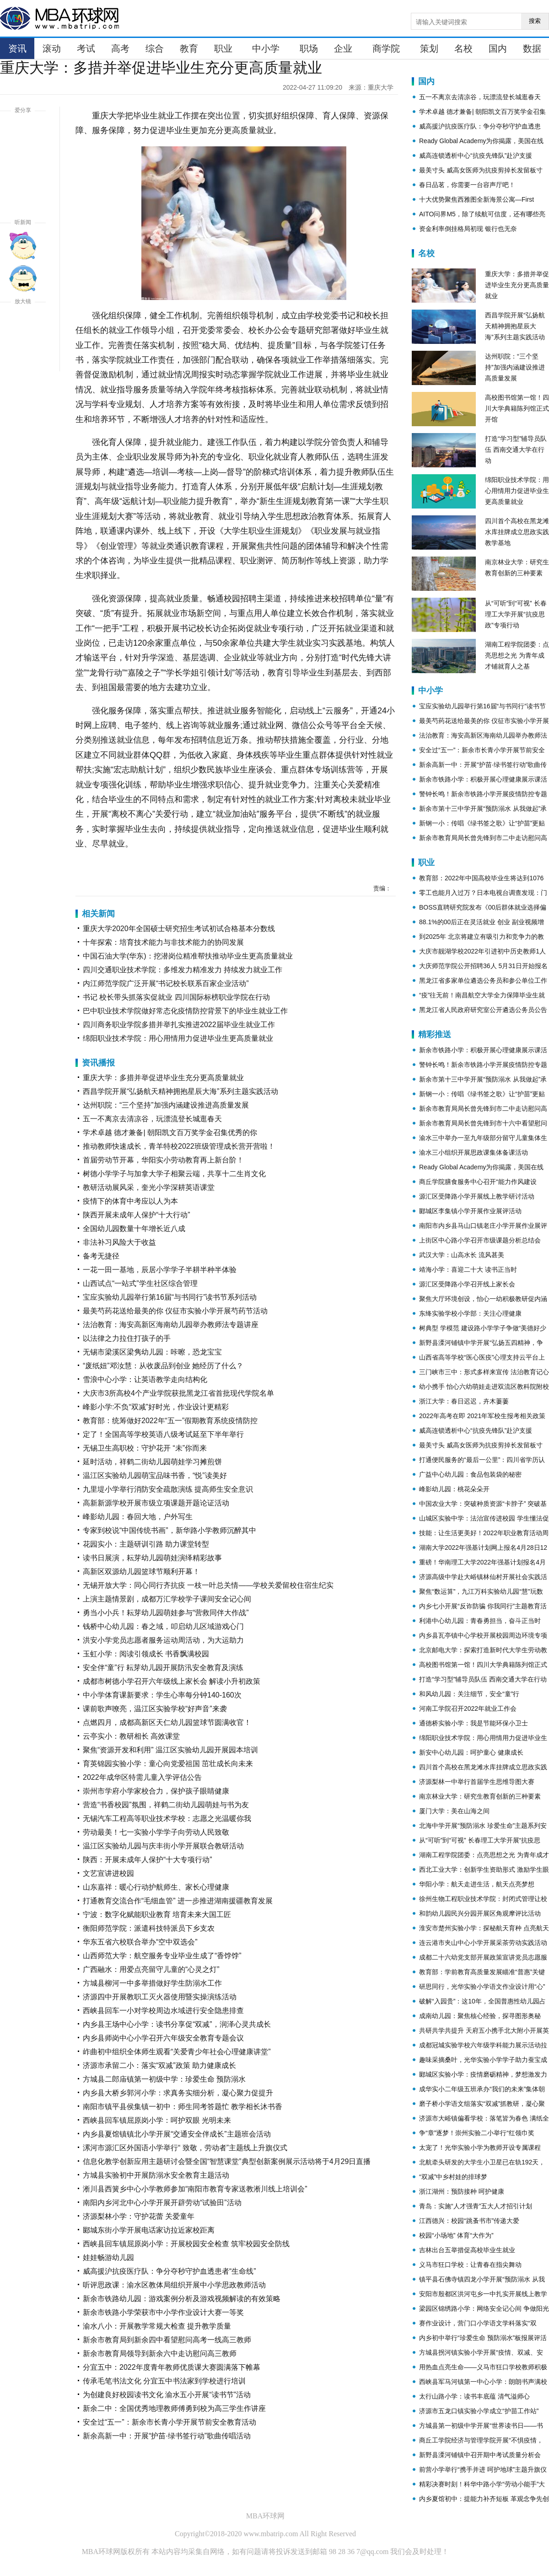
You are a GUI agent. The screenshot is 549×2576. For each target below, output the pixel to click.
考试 (86, 48)
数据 (532, 48)
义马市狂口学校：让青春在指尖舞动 (470, 2264)
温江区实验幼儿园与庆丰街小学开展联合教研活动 (163, 1846)
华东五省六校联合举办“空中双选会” (140, 1942)
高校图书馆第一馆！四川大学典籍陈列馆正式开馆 (517, 408)
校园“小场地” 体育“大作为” (456, 2235)
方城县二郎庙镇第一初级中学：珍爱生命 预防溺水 (164, 2079)
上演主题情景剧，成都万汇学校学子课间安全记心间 (167, 1599)
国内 (498, 48)
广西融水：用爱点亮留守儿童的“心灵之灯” (151, 1969)
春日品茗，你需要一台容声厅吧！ (467, 184)
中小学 (266, 48)
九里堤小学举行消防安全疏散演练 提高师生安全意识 (168, 1489)
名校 (463, 48)
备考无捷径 (101, 1256)
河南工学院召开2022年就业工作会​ (468, 1708)
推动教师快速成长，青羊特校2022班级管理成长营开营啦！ (179, 1146)
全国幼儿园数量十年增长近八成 (134, 1228)
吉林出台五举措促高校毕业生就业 (467, 2250)
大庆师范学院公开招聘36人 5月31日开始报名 (483, 965)
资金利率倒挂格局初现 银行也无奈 (468, 228)
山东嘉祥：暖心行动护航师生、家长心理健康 (156, 1887)
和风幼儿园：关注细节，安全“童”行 (469, 1694)
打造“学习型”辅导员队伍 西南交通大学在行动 (516, 449)
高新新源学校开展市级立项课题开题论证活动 (156, 1503)
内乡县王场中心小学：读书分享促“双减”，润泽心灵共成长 (177, 2024)
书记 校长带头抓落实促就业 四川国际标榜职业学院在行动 (176, 997)
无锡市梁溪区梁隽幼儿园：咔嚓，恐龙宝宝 (152, 1352)
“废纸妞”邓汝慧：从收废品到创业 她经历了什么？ (163, 1366)
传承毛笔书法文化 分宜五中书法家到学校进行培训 (164, 2381)
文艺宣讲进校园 (108, 1873)
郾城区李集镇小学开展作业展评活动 (470, 1211)
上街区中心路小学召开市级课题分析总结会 (480, 1240)
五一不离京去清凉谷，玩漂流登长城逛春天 (152, 1119)
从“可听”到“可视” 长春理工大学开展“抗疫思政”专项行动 (516, 614)
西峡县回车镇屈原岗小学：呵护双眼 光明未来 (157, 2120)
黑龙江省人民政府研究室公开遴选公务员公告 (483, 1009)
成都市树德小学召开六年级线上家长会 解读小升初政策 (171, 1681)
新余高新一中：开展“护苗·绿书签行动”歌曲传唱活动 (167, 2436)
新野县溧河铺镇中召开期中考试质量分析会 (480, 2454)
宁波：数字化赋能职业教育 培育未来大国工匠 (157, 1914)
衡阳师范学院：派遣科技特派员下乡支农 (149, 1928)
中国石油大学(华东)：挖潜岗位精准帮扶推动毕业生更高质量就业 (188, 956)
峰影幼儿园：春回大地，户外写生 (138, 1517)
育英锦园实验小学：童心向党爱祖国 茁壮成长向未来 (168, 1763)
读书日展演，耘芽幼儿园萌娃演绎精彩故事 (152, 1558)
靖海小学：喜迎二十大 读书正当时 (468, 1269)
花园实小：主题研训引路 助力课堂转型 (146, 1544)
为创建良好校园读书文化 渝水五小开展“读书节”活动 (167, 2395)
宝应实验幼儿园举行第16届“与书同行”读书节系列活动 (170, 1297)
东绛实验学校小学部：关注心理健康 (470, 1313)
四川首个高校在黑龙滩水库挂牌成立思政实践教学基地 (517, 531)
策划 (429, 48)
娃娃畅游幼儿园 (108, 2257)
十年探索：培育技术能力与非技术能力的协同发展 (163, 942)
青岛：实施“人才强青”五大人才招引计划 (475, 2206)
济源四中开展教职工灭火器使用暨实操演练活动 (160, 1997)
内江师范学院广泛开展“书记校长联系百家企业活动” (166, 983)
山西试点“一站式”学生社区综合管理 (140, 1283)
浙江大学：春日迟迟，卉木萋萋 (464, 1401)
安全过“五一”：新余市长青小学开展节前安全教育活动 (169, 2422)
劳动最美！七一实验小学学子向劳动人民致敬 (156, 1832)
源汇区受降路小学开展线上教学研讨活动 (476, 1196)
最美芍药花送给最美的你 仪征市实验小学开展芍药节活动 (175, 1311)
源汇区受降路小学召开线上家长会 (467, 1284)
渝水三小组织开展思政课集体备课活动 (473, 1152)
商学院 (386, 48)
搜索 (535, 20)
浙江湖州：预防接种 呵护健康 (461, 2191)
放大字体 (23, 324)
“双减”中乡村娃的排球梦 (453, 2176)
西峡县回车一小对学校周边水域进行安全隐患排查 (163, 2010)
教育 (189, 48)
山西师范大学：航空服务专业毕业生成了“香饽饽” (162, 1956)
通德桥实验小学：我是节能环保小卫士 (473, 1723)
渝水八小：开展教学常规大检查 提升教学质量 (157, 2326)
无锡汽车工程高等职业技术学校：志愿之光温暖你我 (167, 1818)
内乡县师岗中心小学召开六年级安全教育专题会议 (163, 2038)
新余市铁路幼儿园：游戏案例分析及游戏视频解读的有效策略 (181, 2299)
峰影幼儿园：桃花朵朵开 (454, 1489)
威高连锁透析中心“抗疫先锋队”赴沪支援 (475, 155)
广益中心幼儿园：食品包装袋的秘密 (470, 1474)
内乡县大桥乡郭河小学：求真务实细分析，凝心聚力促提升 (178, 2093)
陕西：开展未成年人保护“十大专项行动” (147, 1860)
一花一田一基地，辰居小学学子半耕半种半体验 (160, 1270)
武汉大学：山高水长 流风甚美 (461, 1255)
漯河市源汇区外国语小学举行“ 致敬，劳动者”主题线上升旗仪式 (185, 2148)
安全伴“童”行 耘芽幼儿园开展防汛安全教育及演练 (163, 1667)
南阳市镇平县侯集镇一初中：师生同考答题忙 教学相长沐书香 (182, 2106)
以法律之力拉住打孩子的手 (127, 1338)
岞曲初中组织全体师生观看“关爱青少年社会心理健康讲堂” (177, 2052)
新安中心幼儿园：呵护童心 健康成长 (471, 1752)
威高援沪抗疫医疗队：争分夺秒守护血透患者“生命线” (169, 2271)
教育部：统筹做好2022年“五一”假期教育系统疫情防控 (170, 1421)
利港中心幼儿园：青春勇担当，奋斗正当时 (480, 1620)
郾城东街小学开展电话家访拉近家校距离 (149, 2230)
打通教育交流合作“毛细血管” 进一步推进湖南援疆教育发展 (178, 1901)
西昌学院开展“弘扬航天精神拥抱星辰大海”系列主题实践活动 (180, 1091)
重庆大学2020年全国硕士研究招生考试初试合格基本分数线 (179, 928)
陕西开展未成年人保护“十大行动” (136, 1215)
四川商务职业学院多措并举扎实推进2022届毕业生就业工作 (179, 1024)
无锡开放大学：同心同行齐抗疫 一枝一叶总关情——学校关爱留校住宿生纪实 (208, 1585)
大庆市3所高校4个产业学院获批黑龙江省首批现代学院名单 (178, 1393)
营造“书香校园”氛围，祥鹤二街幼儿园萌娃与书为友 (166, 1805)
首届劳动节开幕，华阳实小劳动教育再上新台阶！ (163, 1160)
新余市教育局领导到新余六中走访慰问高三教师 (160, 2353)
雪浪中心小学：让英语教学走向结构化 (145, 1379)
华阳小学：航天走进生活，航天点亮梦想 (476, 1884)
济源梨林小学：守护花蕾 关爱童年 (138, 2216)
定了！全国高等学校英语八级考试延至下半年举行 (163, 1434)
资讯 (17, 48)
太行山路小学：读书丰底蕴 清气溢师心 (474, 2396)
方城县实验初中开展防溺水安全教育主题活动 (156, 2175)
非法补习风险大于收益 (119, 1242)
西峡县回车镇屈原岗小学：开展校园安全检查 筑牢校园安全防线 (186, 2244)
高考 (120, 48)
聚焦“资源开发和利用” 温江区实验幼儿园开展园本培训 (170, 1750)
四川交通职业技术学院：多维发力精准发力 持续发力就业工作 (182, 970)
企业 (343, 48)
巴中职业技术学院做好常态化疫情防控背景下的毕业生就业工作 (185, 1011)
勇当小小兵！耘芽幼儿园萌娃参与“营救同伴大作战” (166, 1613)
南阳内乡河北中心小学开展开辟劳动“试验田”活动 (162, 2202)
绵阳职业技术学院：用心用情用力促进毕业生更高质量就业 (178, 1038)
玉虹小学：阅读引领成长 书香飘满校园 (146, 1654)
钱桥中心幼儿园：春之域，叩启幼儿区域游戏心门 (163, 1626)
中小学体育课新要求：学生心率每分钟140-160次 (162, 1695)
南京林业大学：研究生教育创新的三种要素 (480, 1796)
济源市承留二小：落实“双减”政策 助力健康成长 (159, 2065)
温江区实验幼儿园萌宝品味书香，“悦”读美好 (155, 1475)
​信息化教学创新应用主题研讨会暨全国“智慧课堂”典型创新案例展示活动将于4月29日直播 (227, 2161)
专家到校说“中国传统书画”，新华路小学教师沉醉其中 (169, 1530)
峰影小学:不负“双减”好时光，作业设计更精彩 (156, 1407)
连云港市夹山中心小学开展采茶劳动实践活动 (483, 1942)
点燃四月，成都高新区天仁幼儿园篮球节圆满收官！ (167, 1722)
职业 (223, 48)
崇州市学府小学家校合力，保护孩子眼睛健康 (156, 1791)
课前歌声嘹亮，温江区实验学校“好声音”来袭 (155, 1709)
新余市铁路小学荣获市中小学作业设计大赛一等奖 (163, 2312)
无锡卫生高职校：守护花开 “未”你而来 (145, 1448)
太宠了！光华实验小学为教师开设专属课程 (480, 2147)
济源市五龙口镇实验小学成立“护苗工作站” (478, 2411)
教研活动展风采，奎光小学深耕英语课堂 (149, 1187)
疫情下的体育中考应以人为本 (130, 1201)
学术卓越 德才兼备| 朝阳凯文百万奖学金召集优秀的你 (170, 1132)
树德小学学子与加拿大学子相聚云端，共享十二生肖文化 (174, 1174)
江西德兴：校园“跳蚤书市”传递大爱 (469, 2220)
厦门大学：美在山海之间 (454, 1811)
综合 (154, 48)
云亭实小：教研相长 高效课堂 (131, 1736)
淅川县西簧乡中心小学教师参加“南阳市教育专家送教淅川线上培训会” (195, 2189)
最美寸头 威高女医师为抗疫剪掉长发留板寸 (481, 170)
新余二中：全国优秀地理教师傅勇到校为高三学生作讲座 (174, 2408)
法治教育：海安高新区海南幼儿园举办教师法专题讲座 (170, 1324)
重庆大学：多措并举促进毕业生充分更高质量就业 (163, 1078)
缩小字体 (23, 357)
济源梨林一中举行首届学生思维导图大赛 (476, 1781)
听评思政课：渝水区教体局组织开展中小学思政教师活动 (174, 2285)
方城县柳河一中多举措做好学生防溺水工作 (152, 1983)
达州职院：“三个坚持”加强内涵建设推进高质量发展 (166, 1105)
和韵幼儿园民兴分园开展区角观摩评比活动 (480, 1913)
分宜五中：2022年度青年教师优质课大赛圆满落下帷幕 (171, 2367)
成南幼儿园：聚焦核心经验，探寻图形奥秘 (480, 2015)
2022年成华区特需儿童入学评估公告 (142, 1777)
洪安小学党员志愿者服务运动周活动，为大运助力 (163, 1640)
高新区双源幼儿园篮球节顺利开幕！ (141, 1571)
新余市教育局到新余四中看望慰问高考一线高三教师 (167, 2340)
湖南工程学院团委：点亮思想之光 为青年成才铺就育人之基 (517, 655)
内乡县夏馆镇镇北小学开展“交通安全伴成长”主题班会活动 (177, 2134)
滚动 (52, 48)
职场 (309, 48)
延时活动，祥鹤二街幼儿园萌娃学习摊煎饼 (152, 1462)
